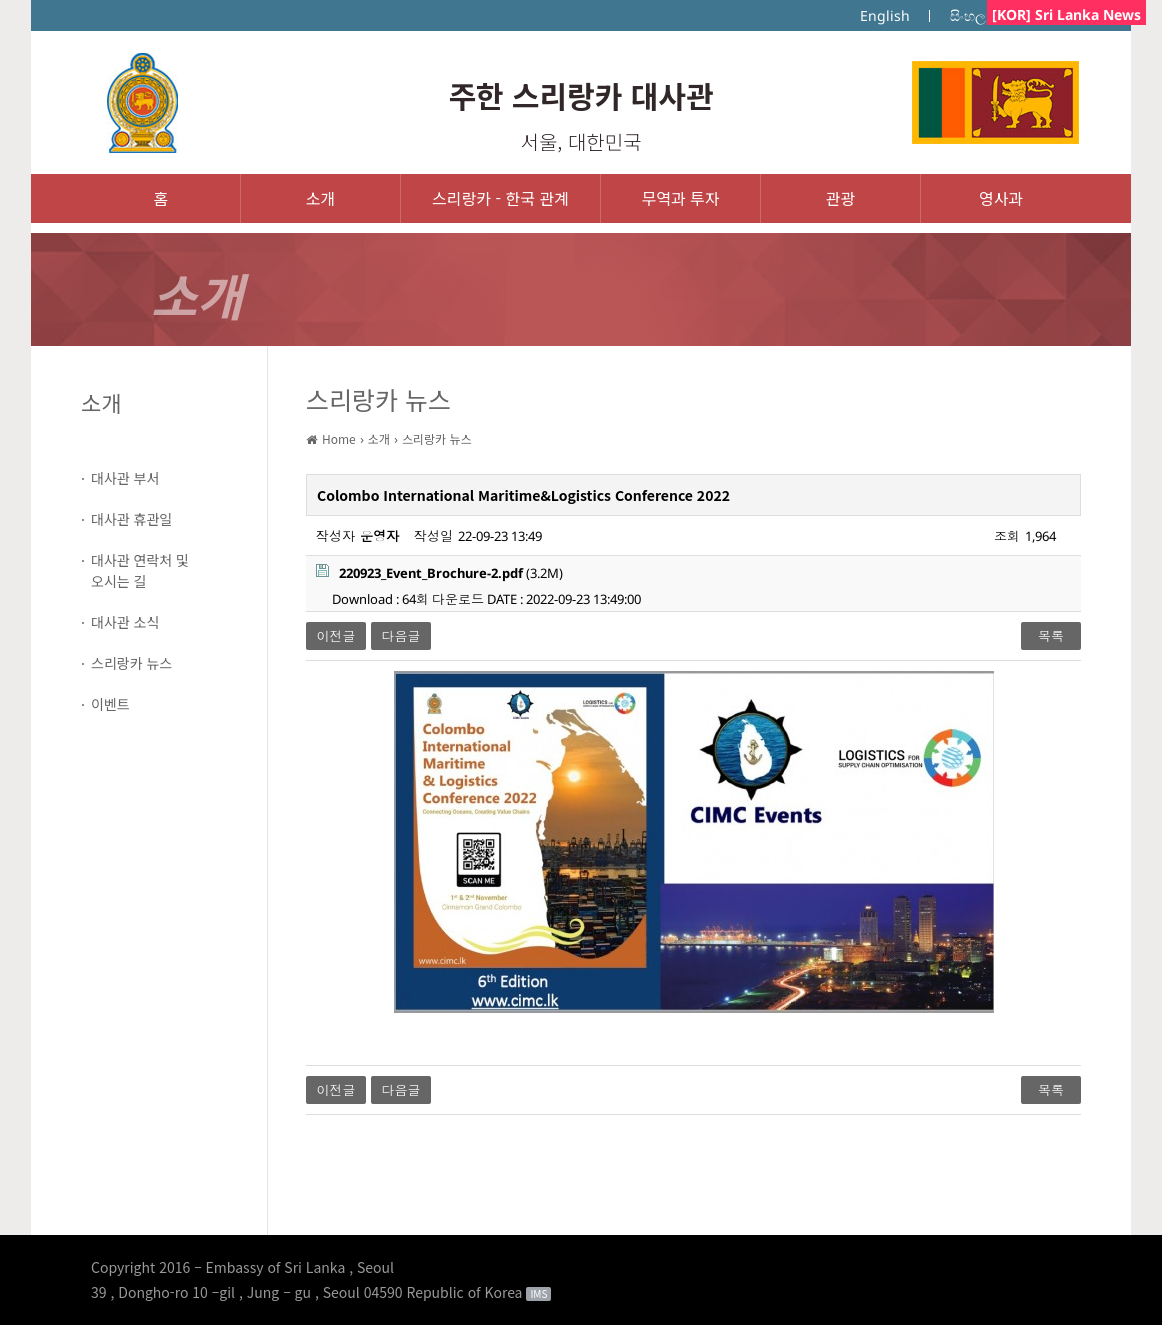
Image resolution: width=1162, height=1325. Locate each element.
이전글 (336, 636)
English (885, 15)
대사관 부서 (125, 478)
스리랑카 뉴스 (131, 663)
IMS (538, 1294)
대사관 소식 (125, 622)
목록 (1051, 636)
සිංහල (968, 15)
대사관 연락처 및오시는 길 (140, 570)
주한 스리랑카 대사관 (580, 95)
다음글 (401, 636)
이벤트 (110, 704)
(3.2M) (439, 573)
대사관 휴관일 (131, 519)
